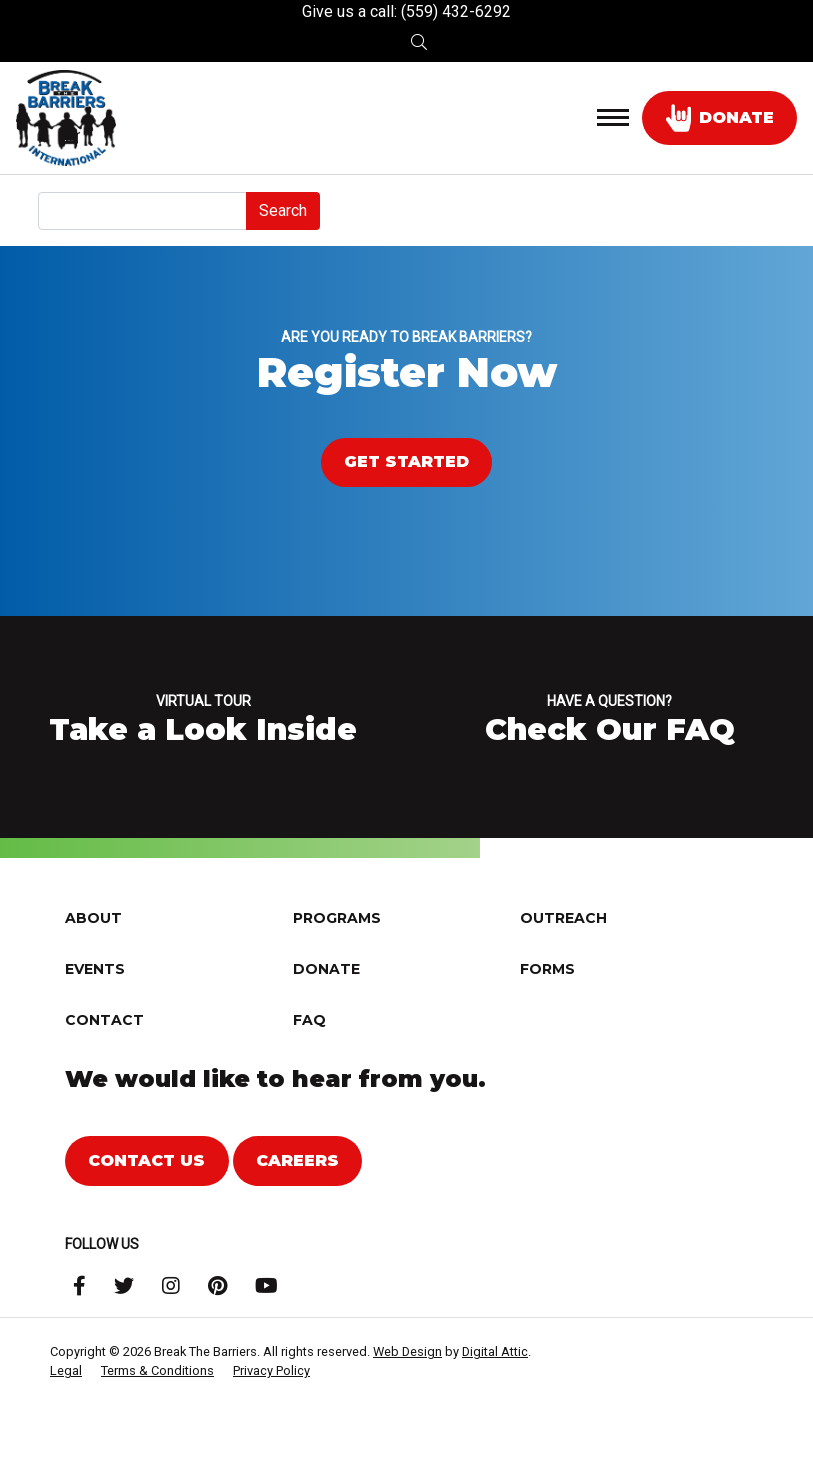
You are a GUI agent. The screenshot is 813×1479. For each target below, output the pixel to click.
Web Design (407, 1402)
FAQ (309, 1071)
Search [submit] (283, 210)
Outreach (563, 969)
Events (95, 1020)
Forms (547, 1020)
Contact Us (146, 1211)
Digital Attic (495, 1402)
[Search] (142, 211)
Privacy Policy (271, 1421)
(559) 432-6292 (456, 11)
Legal (66, 1421)
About (93, 969)
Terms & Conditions (157, 1421)
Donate (326, 1020)
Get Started (406, 461)
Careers (297, 1211)
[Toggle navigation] (613, 118)
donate (720, 118)
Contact (104, 1071)
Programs (337, 969)
